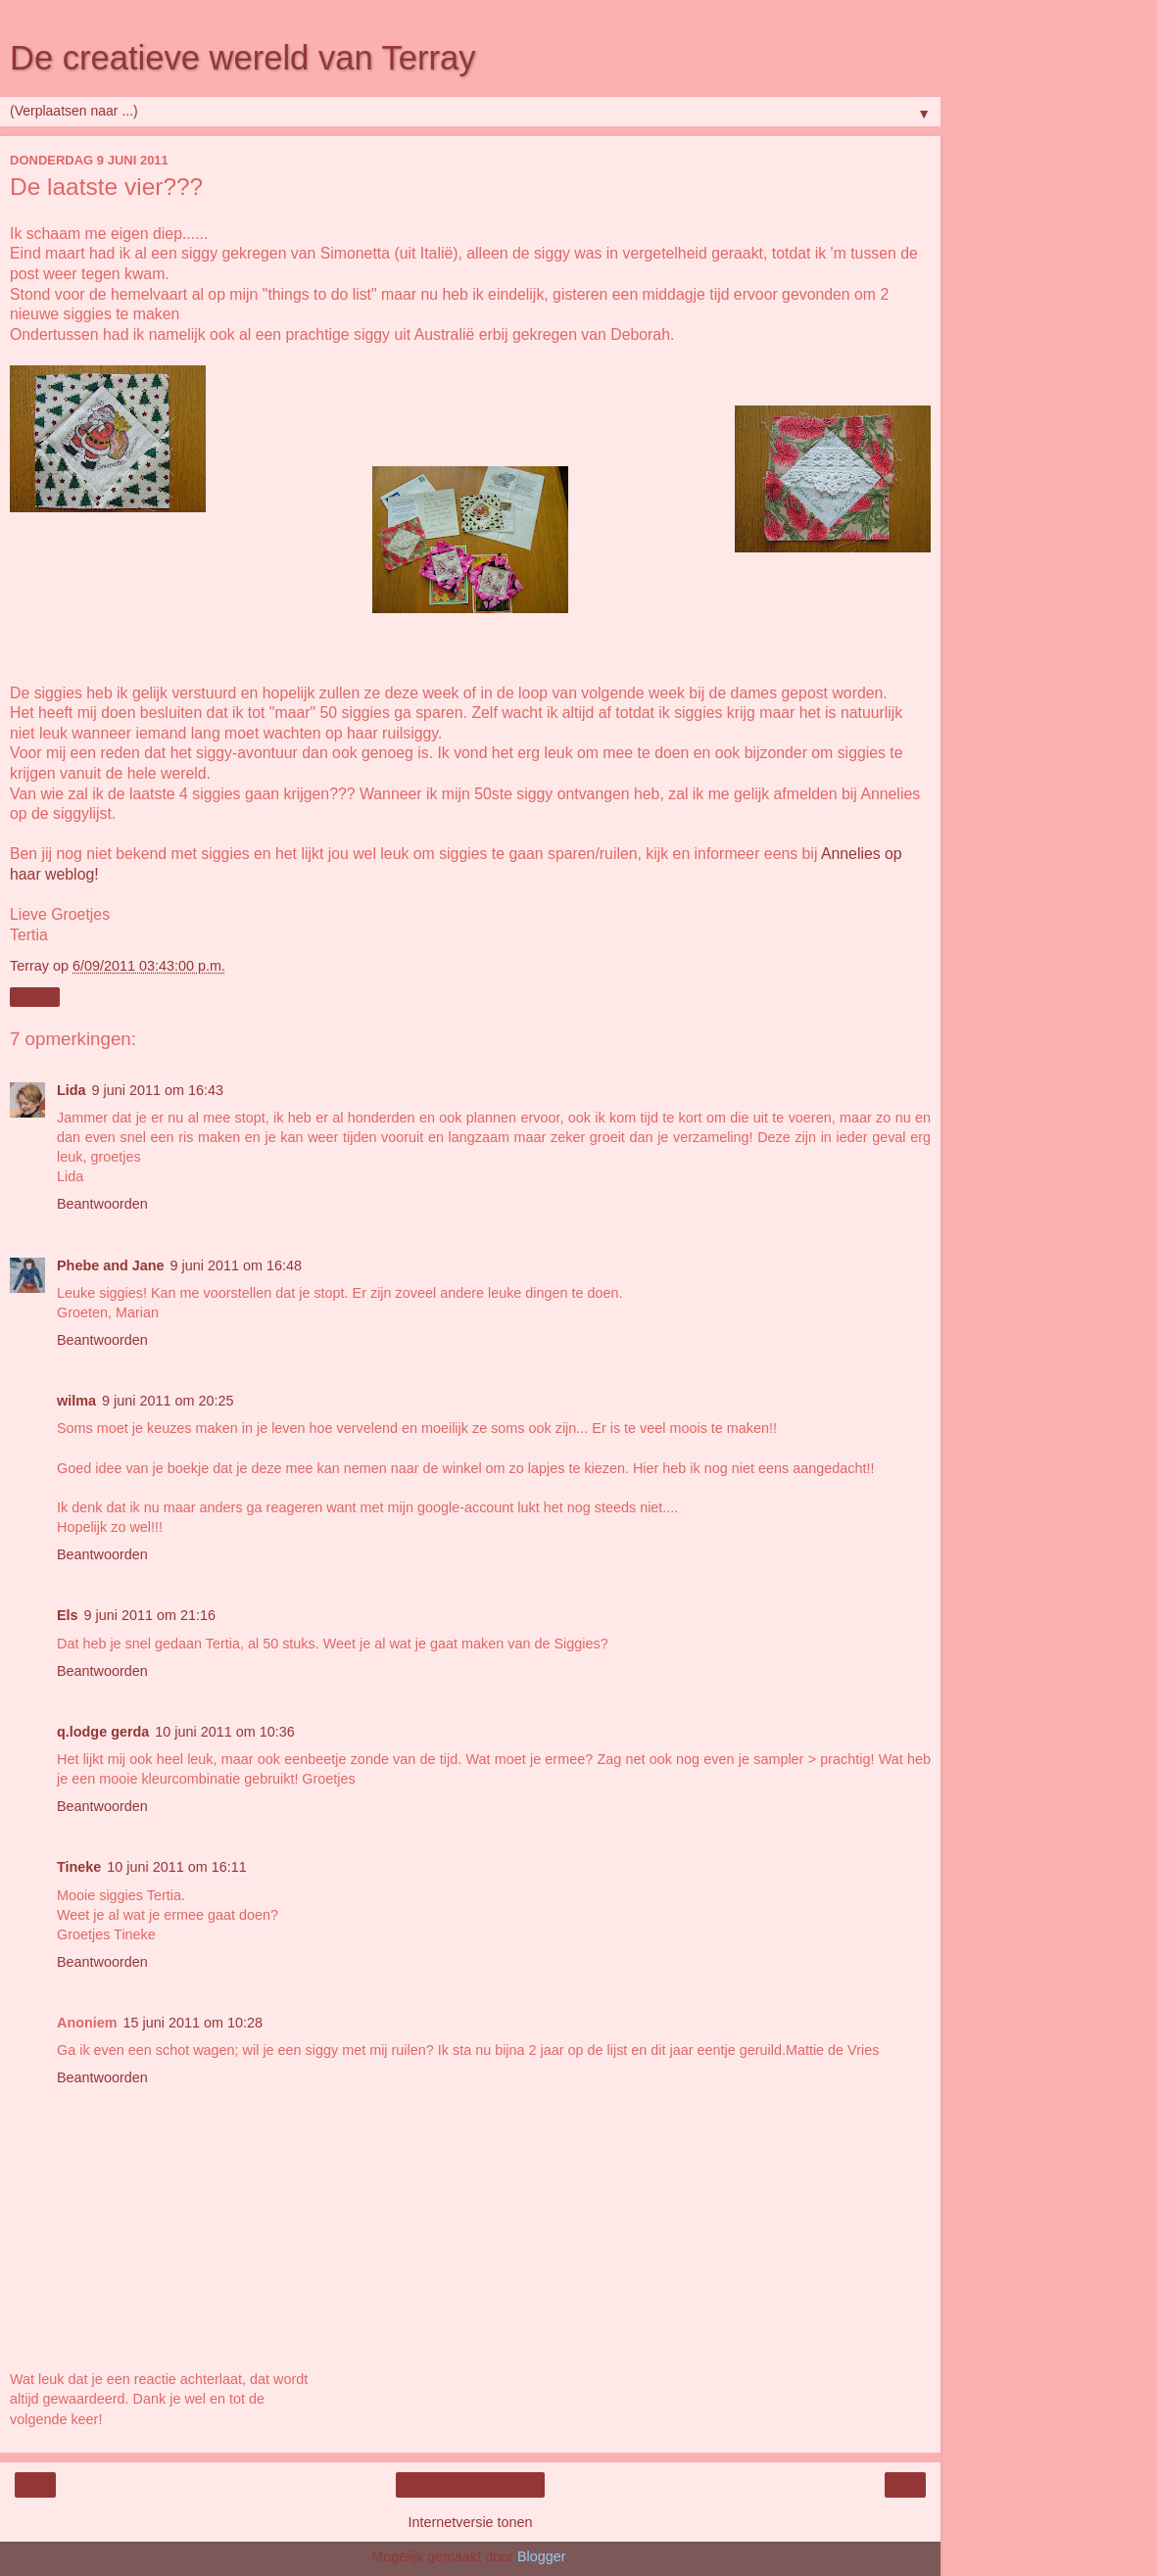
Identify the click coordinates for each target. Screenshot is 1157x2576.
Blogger (541, 2556)
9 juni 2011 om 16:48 (236, 1265)
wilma (76, 1400)
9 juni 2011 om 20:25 (167, 1400)
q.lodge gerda (103, 1732)
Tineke (79, 1867)
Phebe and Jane (111, 1265)
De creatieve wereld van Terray (243, 57)
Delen (35, 997)
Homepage (471, 2485)
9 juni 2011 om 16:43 (157, 1090)
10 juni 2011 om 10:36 (224, 1732)
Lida (71, 1090)
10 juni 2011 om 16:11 (176, 1867)
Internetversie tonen (470, 2522)
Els (67, 1615)
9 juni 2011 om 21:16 (150, 1615)
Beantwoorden (102, 1204)
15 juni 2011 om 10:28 (193, 2022)
